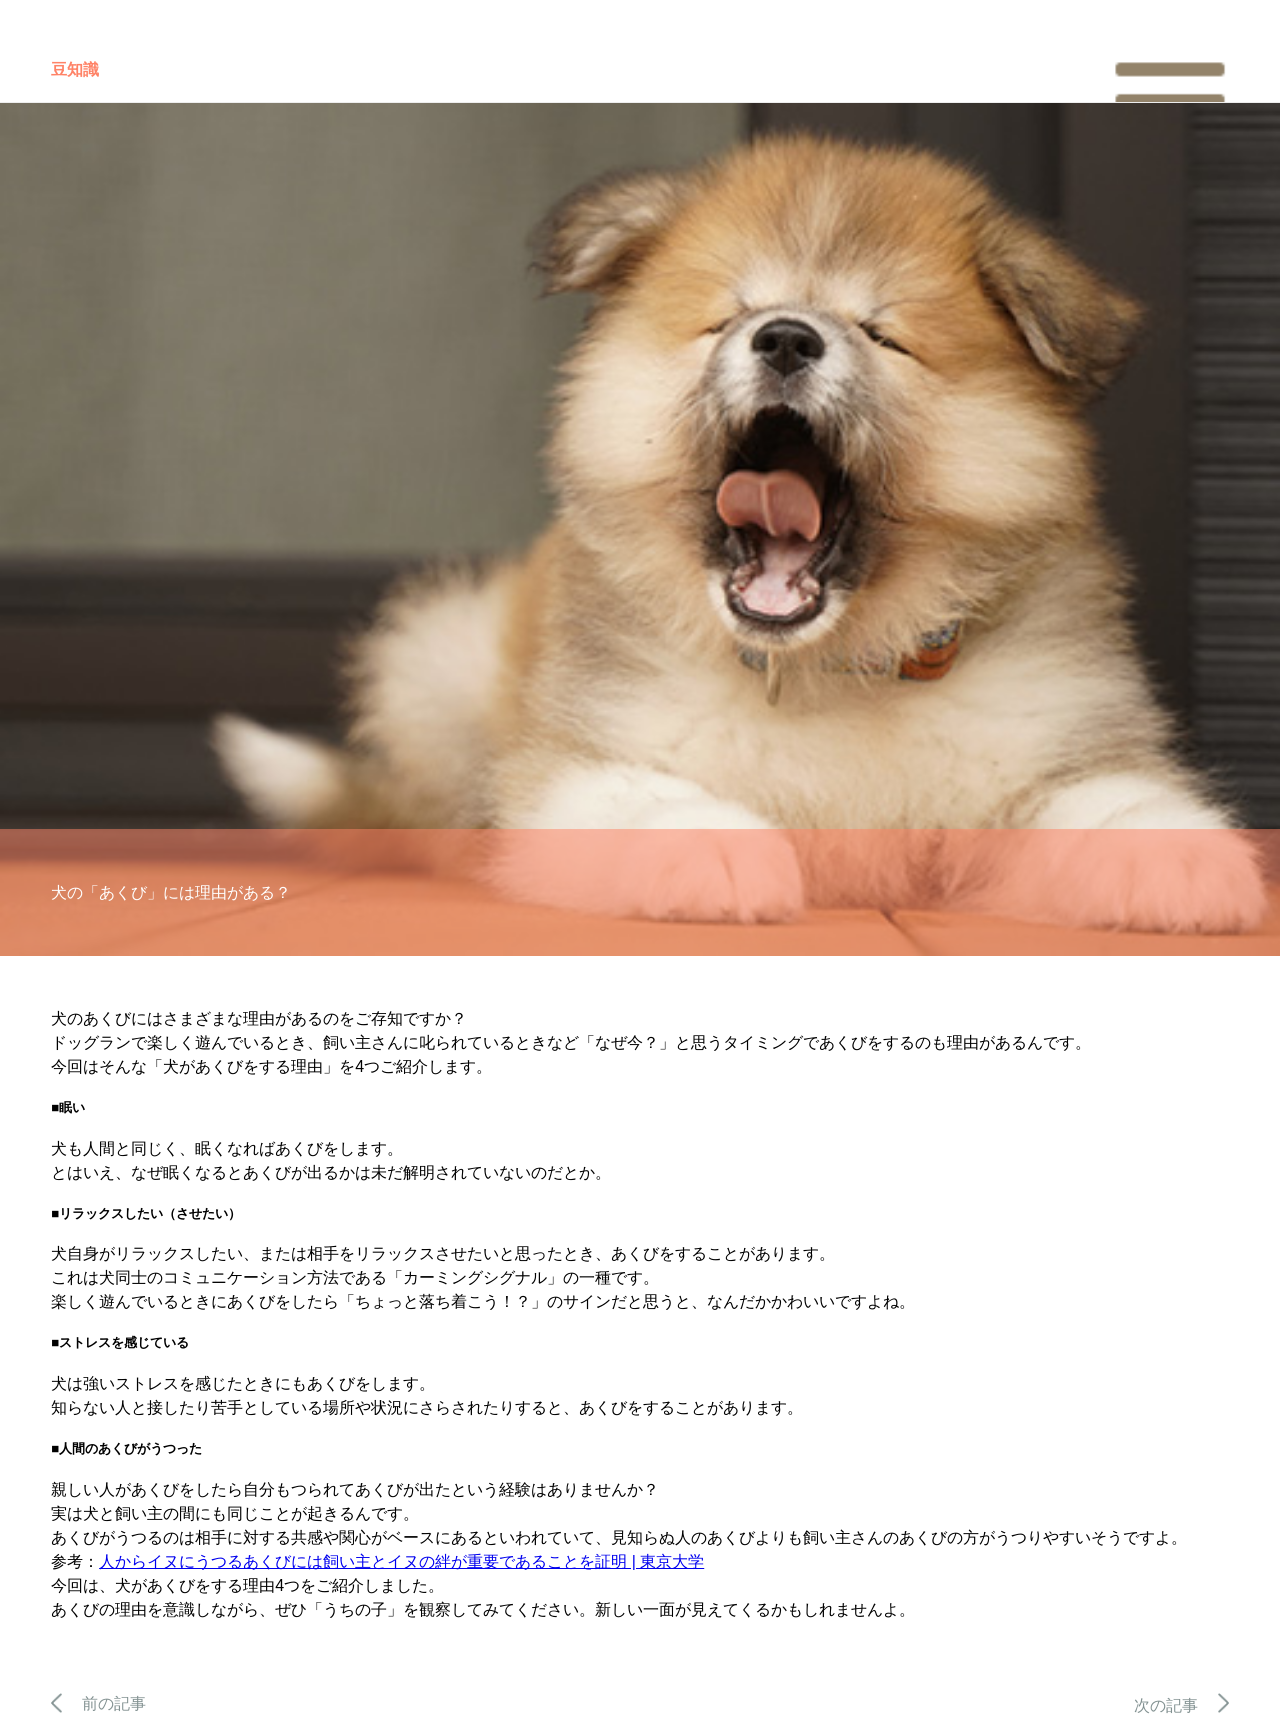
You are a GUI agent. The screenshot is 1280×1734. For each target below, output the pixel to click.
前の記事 (98, 1703)
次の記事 (1181, 1705)
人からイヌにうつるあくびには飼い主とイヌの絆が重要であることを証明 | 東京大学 (401, 1561)
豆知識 (75, 69)
